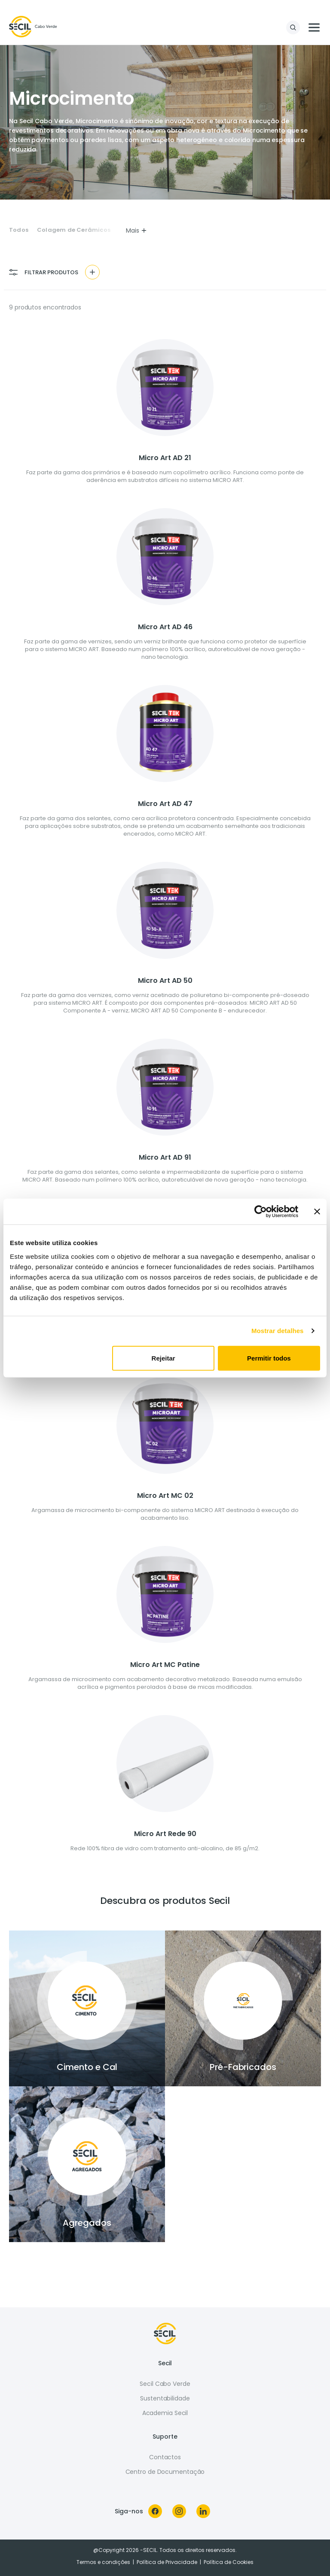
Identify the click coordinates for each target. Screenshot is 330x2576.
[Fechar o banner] (317, 1212)
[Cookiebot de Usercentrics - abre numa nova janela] (260, 1211)
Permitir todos (269, 1357)
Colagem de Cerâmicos (73, 230)
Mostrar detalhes (277, 1330)
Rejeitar (163, 1357)
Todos (18, 230)
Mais (136, 230)
